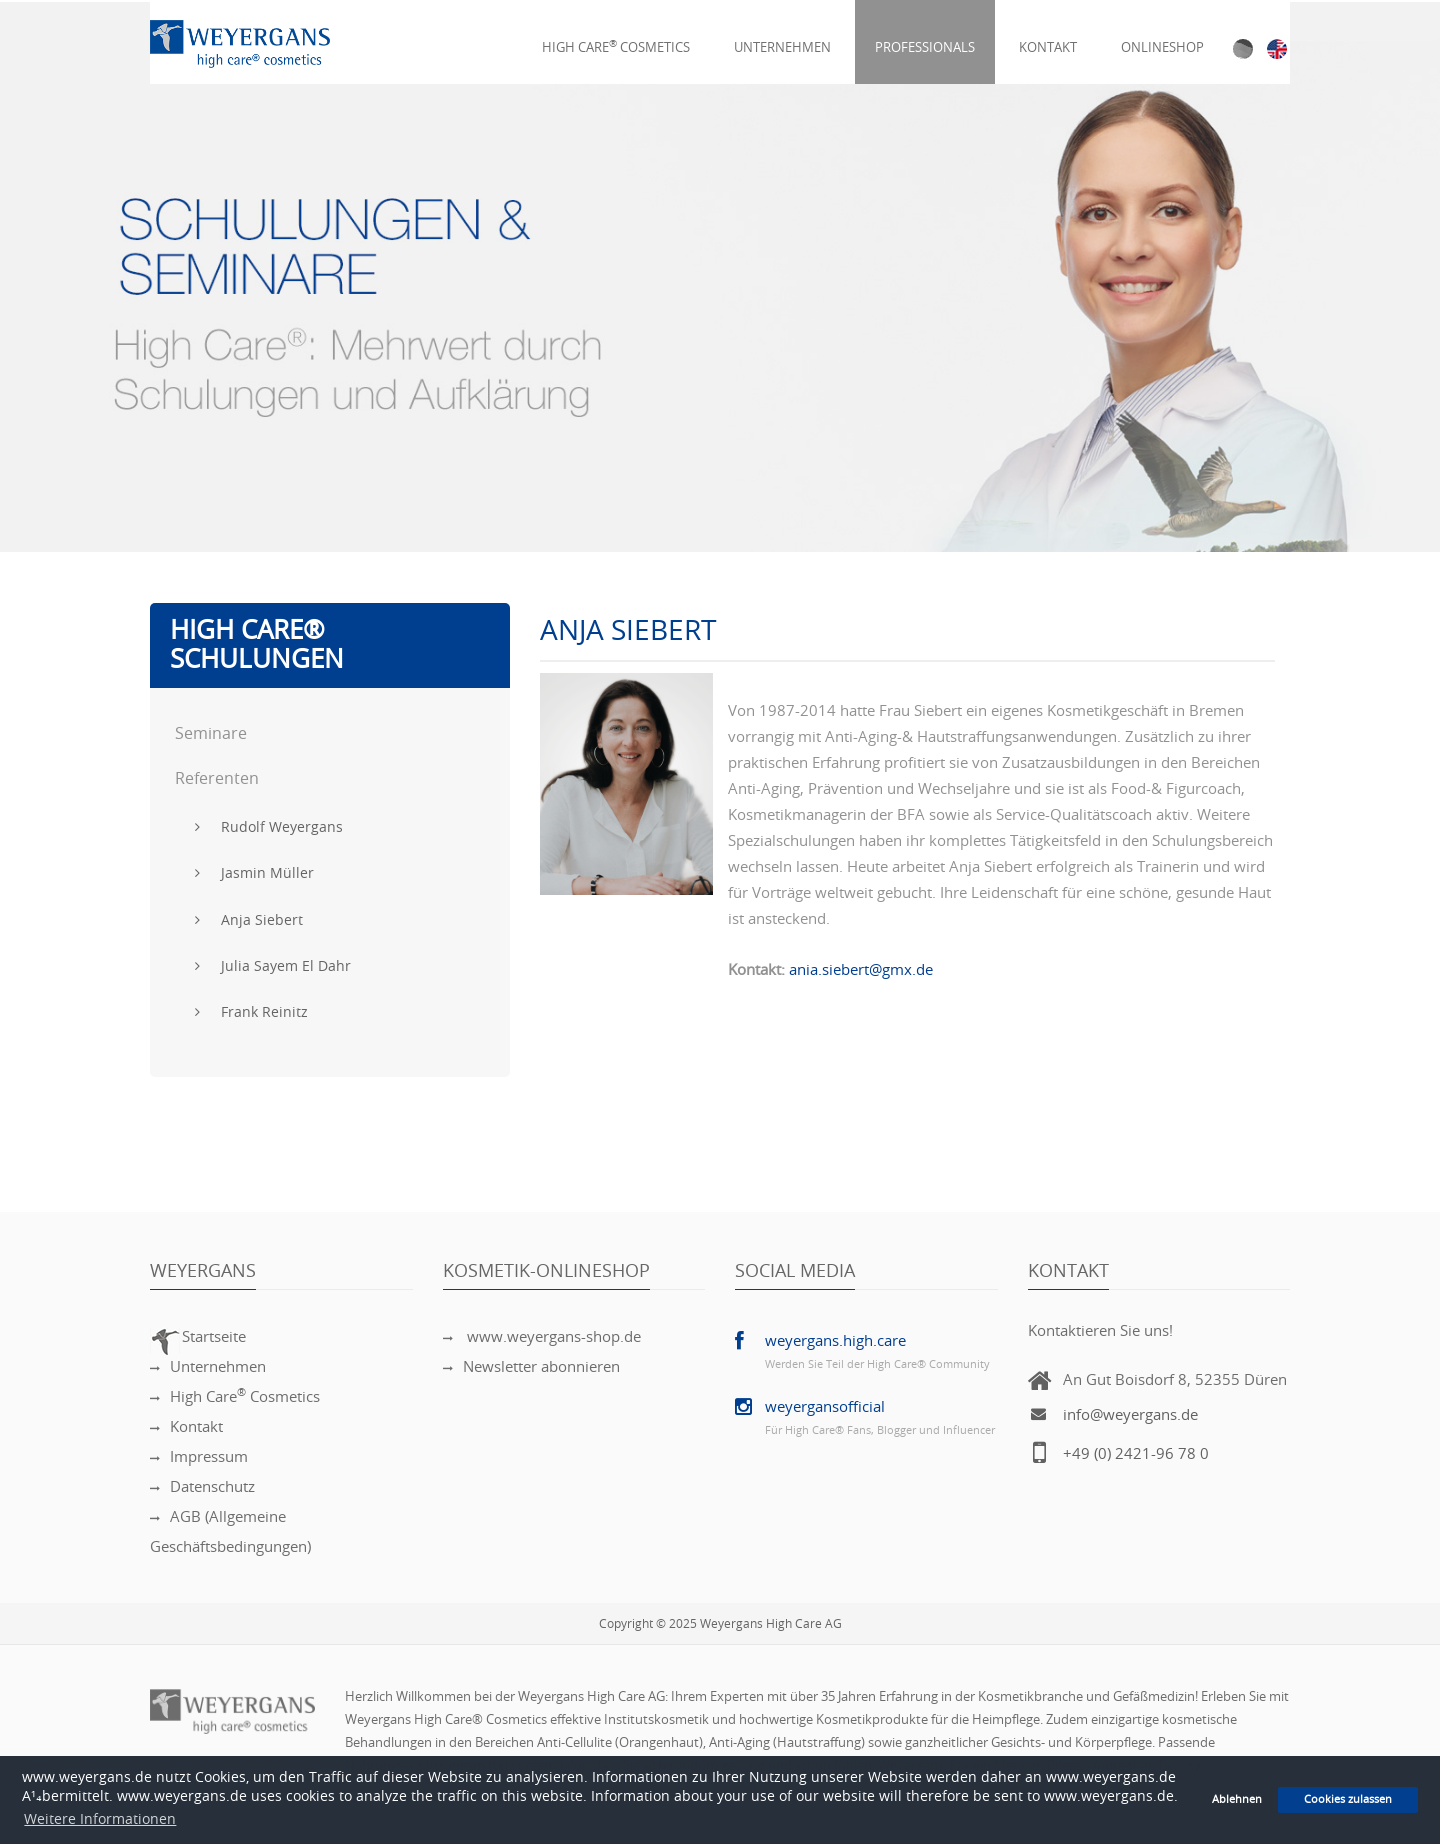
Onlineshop (1162, 35)
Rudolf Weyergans (269, 827)
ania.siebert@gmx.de (861, 970)
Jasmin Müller (254, 873)
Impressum (199, 1457)
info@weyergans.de (1130, 1415)
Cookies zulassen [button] (1348, 1799)
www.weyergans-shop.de (542, 1337)
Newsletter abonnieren (531, 1367)
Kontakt (1048, 35)
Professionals (925, 35)
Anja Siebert (249, 920)
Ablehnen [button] (1237, 1799)
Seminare (211, 733)
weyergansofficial (825, 1407)
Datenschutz (202, 1487)
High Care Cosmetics (616, 35)
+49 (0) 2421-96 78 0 (1136, 1454)
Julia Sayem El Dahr (273, 966)
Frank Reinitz (251, 1012)
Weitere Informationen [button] (100, 1819)
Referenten (217, 778)
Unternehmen (782, 35)
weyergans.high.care (835, 1341)
